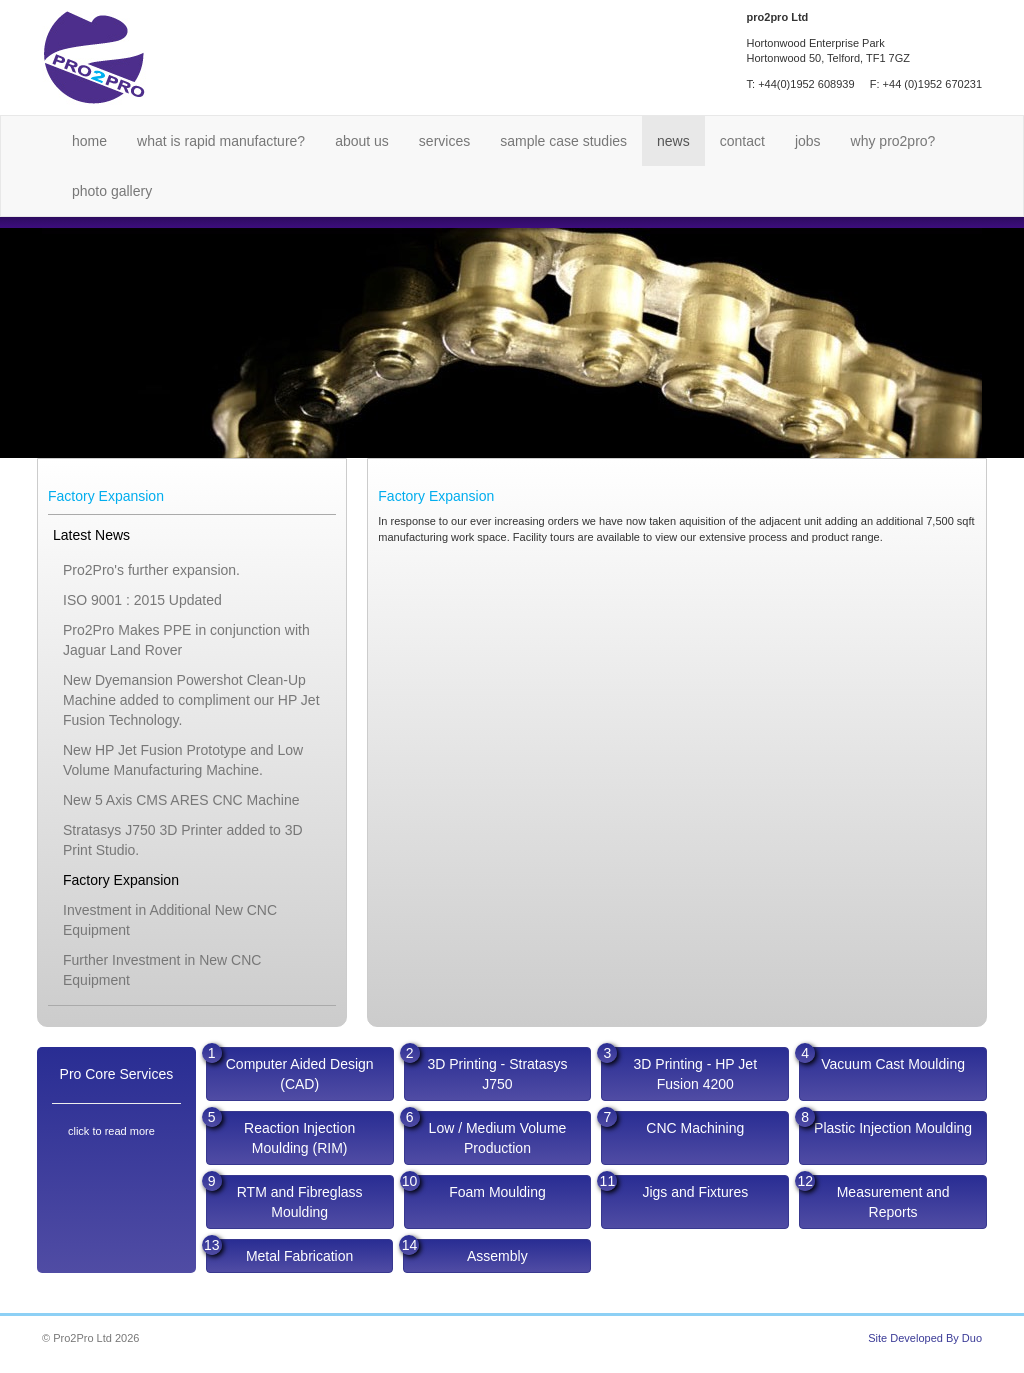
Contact (742, 141)
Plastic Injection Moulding (885, 1123)
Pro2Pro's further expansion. (151, 570)
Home (89, 141)
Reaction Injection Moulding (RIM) (281, 1133)
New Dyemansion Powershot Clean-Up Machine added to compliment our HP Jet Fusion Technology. (191, 700)
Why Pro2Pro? (893, 141)
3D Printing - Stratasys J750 (486, 1069)
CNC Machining (672, 1123)
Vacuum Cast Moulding (882, 1059)
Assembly (465, 1251)
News (673, 141)
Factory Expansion (121, 880)
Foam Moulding (475, 1187)
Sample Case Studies (563, 141)
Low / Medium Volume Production (485, 1133)
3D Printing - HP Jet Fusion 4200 (679, 1069)
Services (444, 141)
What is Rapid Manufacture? (221, 141)
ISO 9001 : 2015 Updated (142, 600)
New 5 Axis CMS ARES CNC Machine (181, 800)
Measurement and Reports (874, 1197)
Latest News (91, 535)
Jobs (808, 141)
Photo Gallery (112, 191)
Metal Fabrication (280, 1251)
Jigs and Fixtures (674, 1187)
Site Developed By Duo (925, 1338)
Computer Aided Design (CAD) (290, 1069)
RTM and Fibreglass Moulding (284, 1197)
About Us (362, 141)
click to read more (111, 1131)
